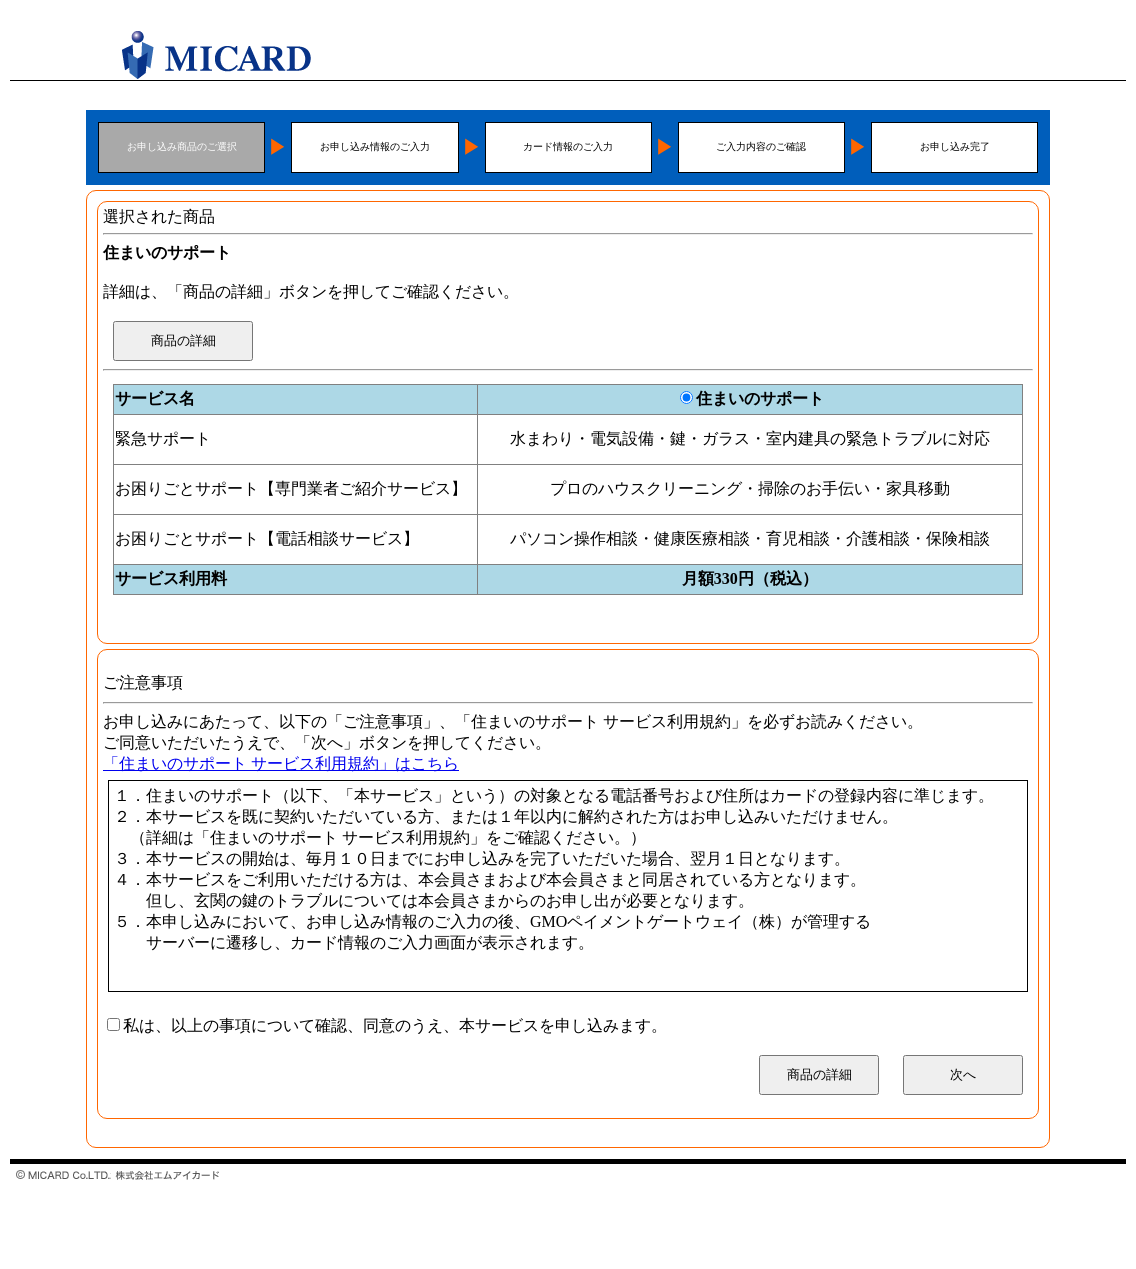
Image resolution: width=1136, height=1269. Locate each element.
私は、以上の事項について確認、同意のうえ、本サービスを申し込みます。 (395, 1025)
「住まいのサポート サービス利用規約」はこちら (281, 763)
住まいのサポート (760, 398)
